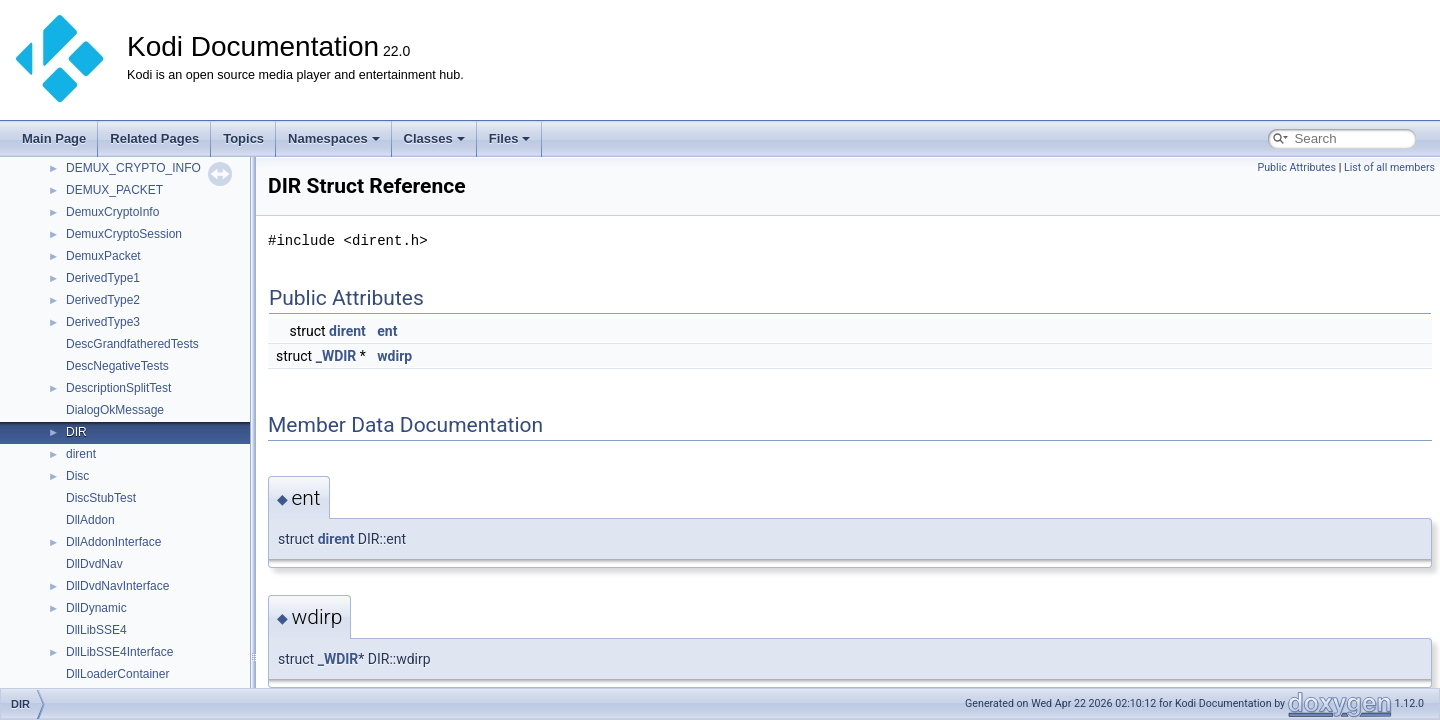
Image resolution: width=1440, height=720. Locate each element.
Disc (77, 476)
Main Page (54, 138)
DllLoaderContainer (117, 674)
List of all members (1389, 167)
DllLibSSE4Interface (119, 652)
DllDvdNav (94, 564)
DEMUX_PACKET (114, 190)
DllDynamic (96, 608)
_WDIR (336, 356)
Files (510, 138)
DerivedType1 (103, 278)
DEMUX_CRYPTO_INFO (133, 168)
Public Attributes (1296, 167)
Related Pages (154, 138)
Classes (434, 138)
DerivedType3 (103, 322)
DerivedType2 (103, 300)
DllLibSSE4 (96, 630)
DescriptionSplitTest (118, 388)
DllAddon (90, 520)
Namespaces (334, 138)
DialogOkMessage (115, 410)
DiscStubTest (101, 498)
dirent (81, 454)
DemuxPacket (103, 256)
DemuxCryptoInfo (112, 212)
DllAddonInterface (113, 542)
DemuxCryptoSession (124, 234)
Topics (243, 138)
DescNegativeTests (117, 366)
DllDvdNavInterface (117, 586)
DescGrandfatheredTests (132, 344)
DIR (76, 432)
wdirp (394, 356)
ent (387, 331)
